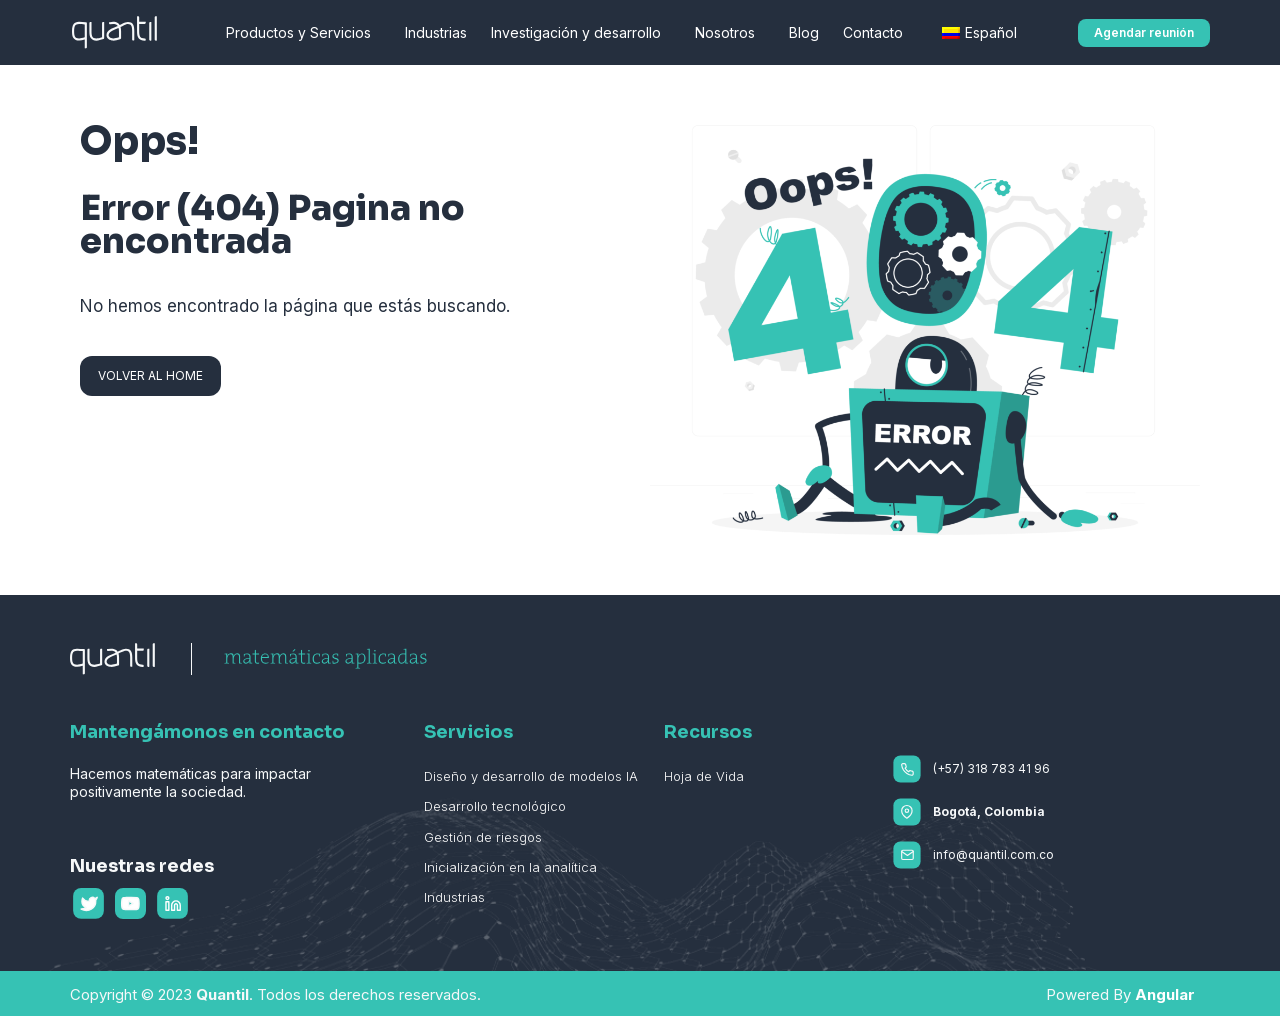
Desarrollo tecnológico (495, 806)
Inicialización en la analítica (510, 867)
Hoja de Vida (704, 776)
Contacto (878, 33)
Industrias (436, 32)
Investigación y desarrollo (581, 33)
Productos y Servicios (303, 33)
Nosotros (730, 33)
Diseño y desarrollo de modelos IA (531, 776)
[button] (1144, 33)
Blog (804, 32)
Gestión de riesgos (483, 837)
